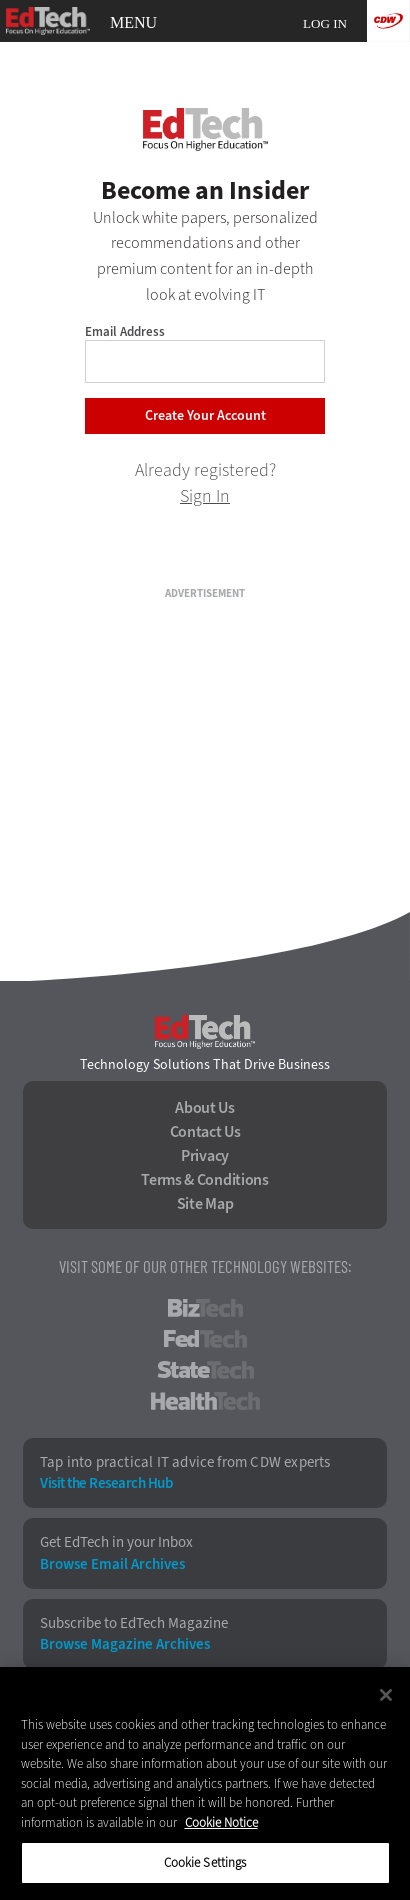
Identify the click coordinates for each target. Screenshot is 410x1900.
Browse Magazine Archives (125, 1644)
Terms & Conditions (205, 1180)
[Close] (386, 1695)
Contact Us (205, 1132)
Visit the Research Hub (106, 1483)
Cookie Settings (205, 1862)
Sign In (205, 496)
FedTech (205, 1339)
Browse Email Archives (112, 1564)
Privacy (205, 1156)
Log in (325, 23)
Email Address (125, 331)
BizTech (205, 1308)
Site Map (205, 1204)
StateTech (205, 1370)
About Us (205, 1108)
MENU (133, 23)
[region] (205, 1783)
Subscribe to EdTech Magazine (134, 1623)
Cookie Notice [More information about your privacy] (221, 1822)
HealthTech (205, 1401)
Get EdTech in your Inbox (116, 1542)
